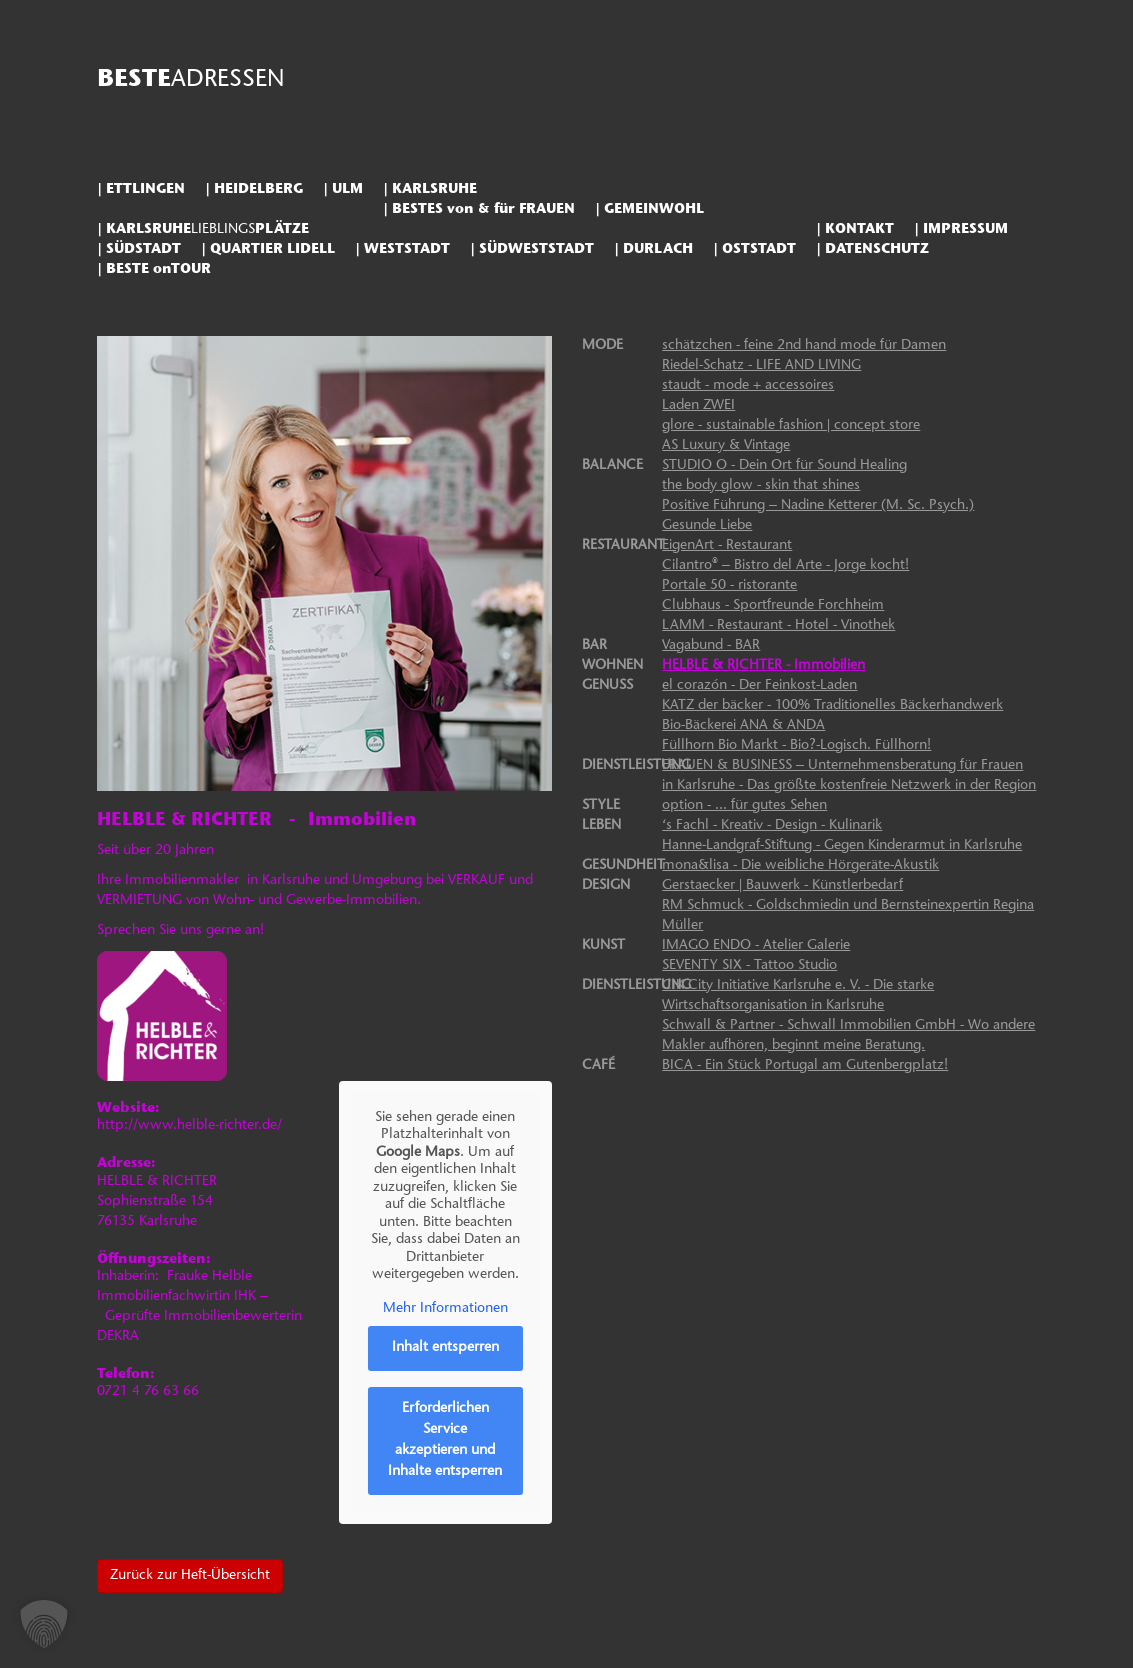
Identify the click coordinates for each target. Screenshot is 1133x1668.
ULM (347, 189)
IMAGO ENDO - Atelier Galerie (756, 946)
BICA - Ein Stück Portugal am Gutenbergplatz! (805, 1066)
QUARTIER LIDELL (272, 249)
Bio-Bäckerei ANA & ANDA (743, 726)
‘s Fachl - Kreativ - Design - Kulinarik (772, 826)
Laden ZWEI (698, 406)
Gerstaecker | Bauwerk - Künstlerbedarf (782, 886)
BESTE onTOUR (158, 269)
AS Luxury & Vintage (726, 446)
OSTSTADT (759, 249)
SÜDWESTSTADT (536, 249)
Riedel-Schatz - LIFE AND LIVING (761, 366)
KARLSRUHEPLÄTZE (207, 229)
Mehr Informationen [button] (445, 1309)
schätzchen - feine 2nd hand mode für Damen (804, 346)
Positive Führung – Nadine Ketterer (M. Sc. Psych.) (818, 506)
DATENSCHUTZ (877, 249)
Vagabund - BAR (711, 646)
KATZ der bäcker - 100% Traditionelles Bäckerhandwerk (832, 706)
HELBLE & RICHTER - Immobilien (763, 666)
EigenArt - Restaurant (727, 546)
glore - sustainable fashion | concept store (791, 426)
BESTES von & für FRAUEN (483, 209)
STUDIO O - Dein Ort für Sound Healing (784, 466)
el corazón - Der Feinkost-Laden (759, 686)
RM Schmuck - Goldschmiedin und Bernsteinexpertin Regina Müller (848, 916)
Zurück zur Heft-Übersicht (190, 1576)
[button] (44, 1624)
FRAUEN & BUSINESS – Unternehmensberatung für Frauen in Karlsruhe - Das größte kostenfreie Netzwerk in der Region (849, 776)
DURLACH (658, 249)
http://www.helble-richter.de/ (189, 1126)
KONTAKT (859, 229)
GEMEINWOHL (654, 209)
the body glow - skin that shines (761, 486)
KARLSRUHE (434, 189)
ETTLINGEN (145, 189)
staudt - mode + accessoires (748, 386)
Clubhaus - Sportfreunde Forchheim (773, 606)
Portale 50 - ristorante (729, 586)
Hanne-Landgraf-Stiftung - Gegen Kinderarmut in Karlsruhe (842, 846)
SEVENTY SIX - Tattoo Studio (749, 966)
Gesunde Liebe (707, 526)
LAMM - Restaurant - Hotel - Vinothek (778, 626)
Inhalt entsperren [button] (445, 1348)
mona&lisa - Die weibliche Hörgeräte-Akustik (800, 866)
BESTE (191, 80)
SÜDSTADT (143, 249)
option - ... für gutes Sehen (744, 806)
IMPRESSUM (965, 229)
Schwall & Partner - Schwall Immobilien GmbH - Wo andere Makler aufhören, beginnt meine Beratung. (848, 1036)
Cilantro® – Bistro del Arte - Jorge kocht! (785, 566)
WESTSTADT (407, 249)
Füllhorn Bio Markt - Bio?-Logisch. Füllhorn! (796, 746)
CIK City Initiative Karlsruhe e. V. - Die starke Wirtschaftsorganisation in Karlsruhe (798, 996)
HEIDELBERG (258, 189)
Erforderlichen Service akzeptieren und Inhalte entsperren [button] (445, 1440)
